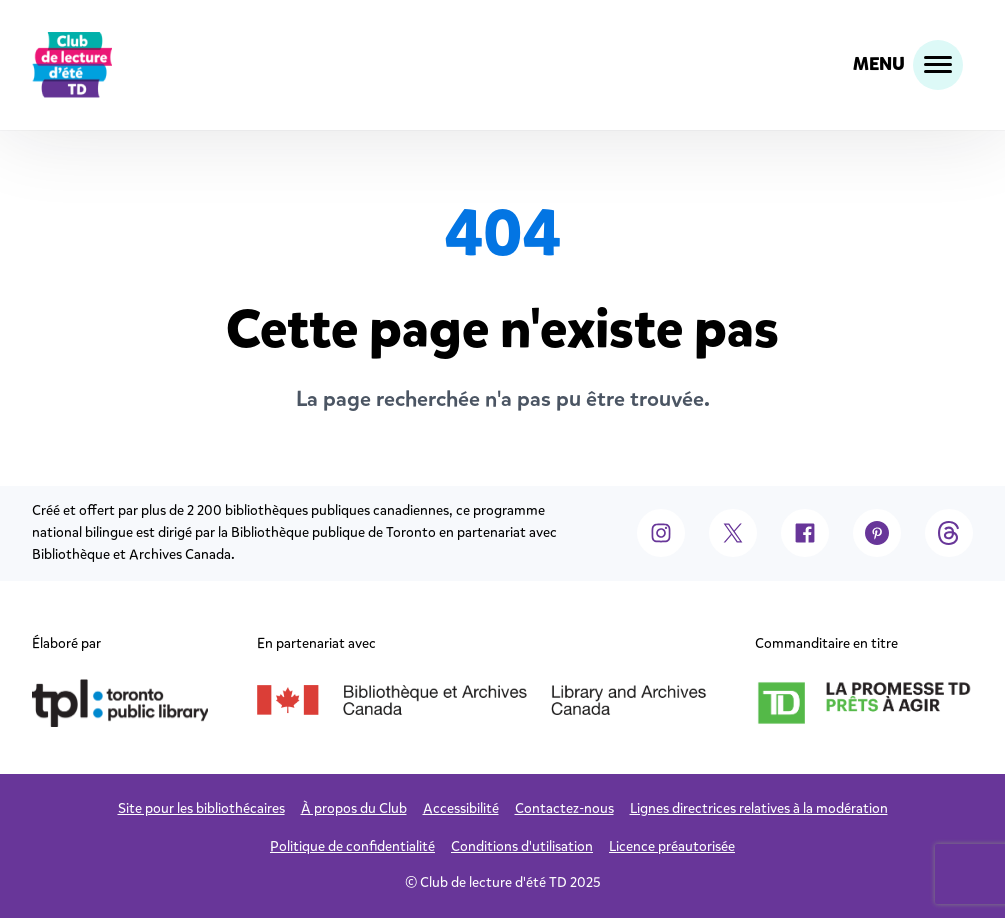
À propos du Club (354, 808)
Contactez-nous (564, 808)
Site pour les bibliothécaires (201, 808)
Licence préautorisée (672, 846)
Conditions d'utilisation (522, 846)
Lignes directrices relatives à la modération (759, 808)
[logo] (72, 65)
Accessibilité (461, 808)
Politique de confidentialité (352, 846)
